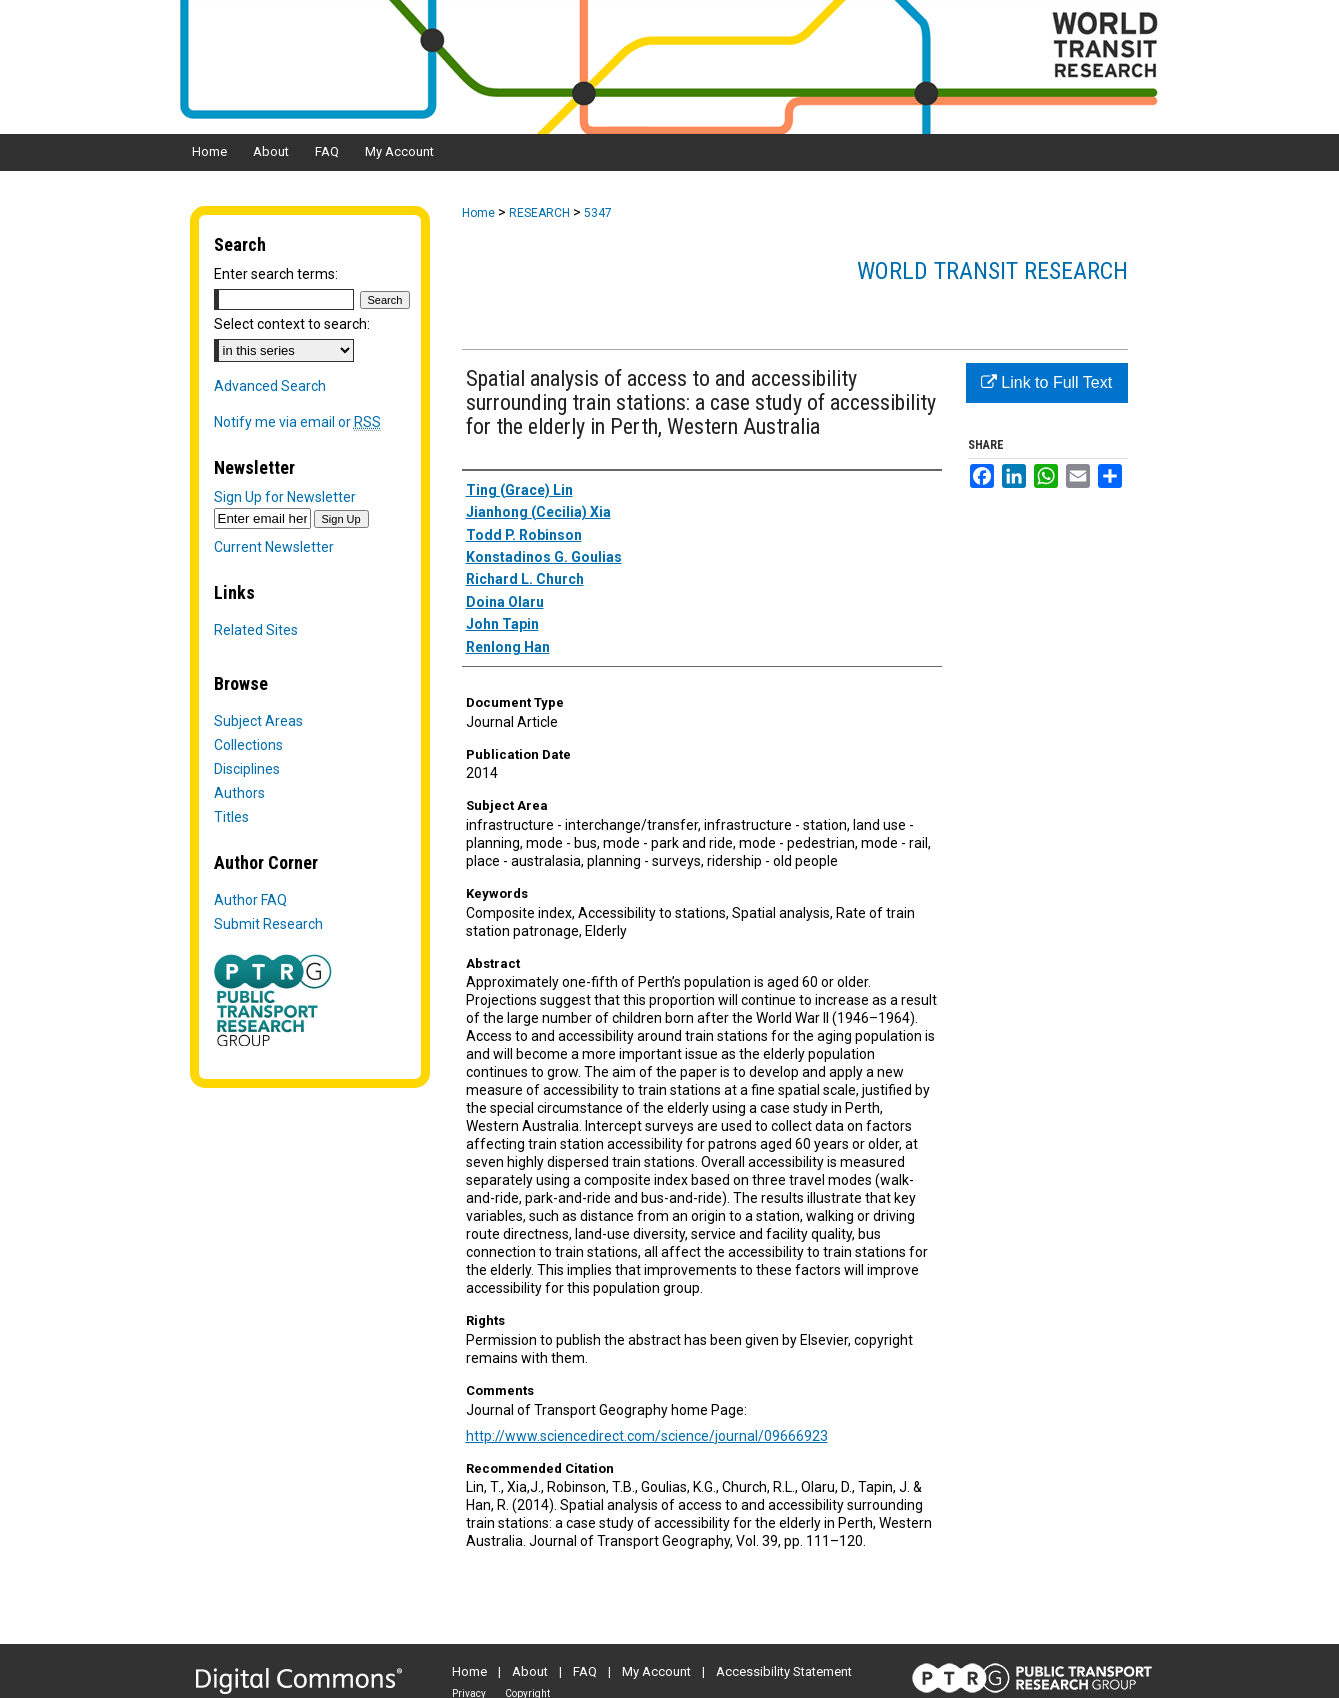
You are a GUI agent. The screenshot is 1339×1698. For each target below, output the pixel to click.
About (530, 1671)
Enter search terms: (276, 274)
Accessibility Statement (784, 1671)
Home (478, 213)
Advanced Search (270, 386)
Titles (231, 817)
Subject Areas (258, 721)
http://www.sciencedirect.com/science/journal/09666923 (647, 1436)
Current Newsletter (274, 547)
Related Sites (256, 630)
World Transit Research (992, 271)
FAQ (585, 1671)
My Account (656, 1671)
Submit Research (268, 924)
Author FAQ (250, 900)
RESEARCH (539, 213)
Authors (239, 793)
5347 (598, 213)
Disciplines (247, 769)
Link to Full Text (1046, 382)
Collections (248, 745)
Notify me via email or (297, 422)
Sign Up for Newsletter (285, 497)
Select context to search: (292, 324)
